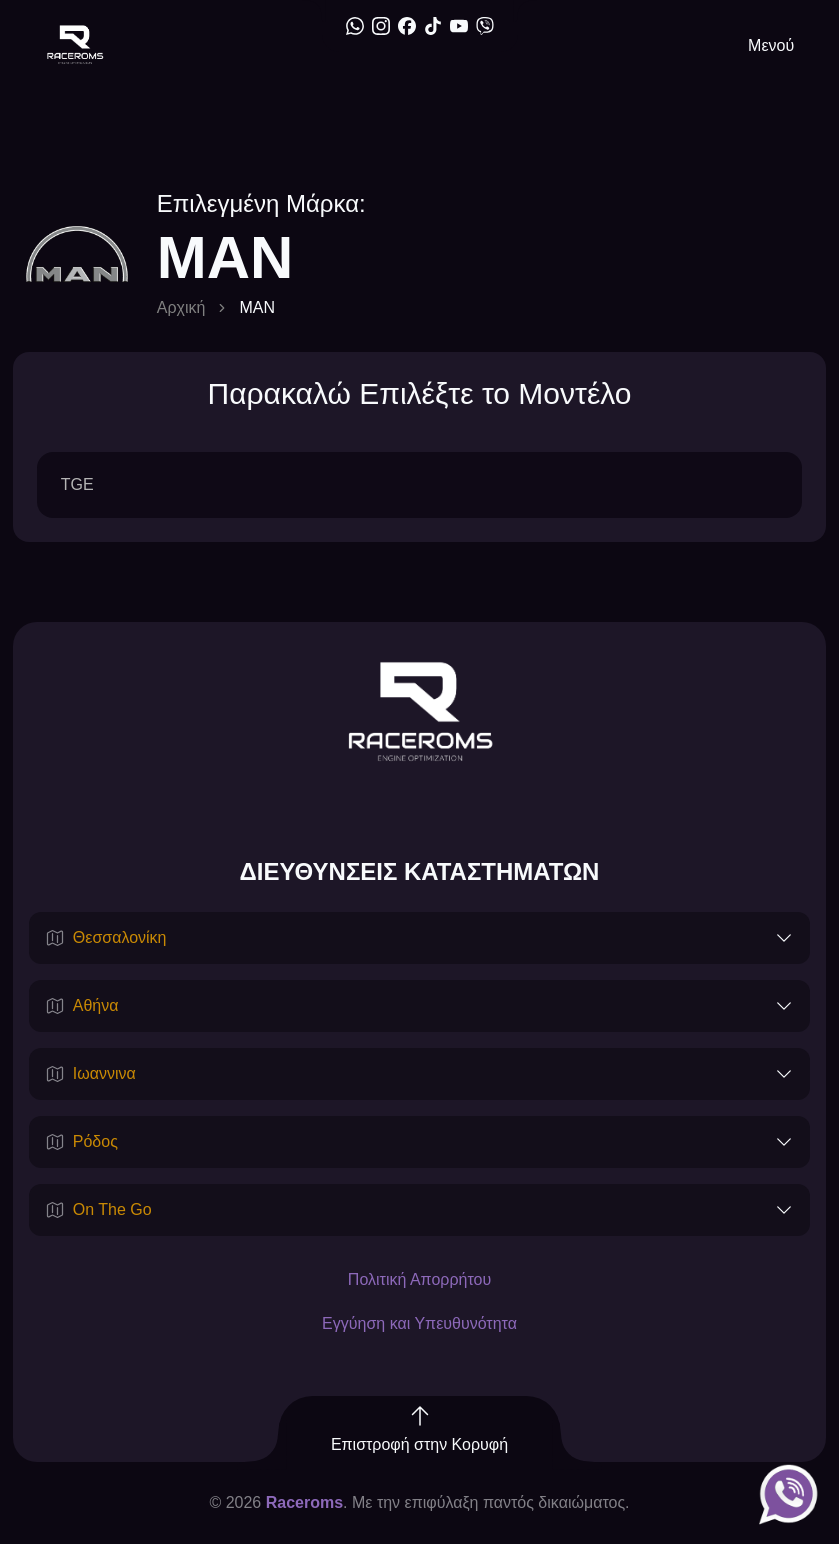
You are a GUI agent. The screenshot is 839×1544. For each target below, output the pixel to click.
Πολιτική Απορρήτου (419, 1279)
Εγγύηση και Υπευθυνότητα (419, 1323)
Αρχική (181, 307)
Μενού (771, 45)
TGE (77, 484)
